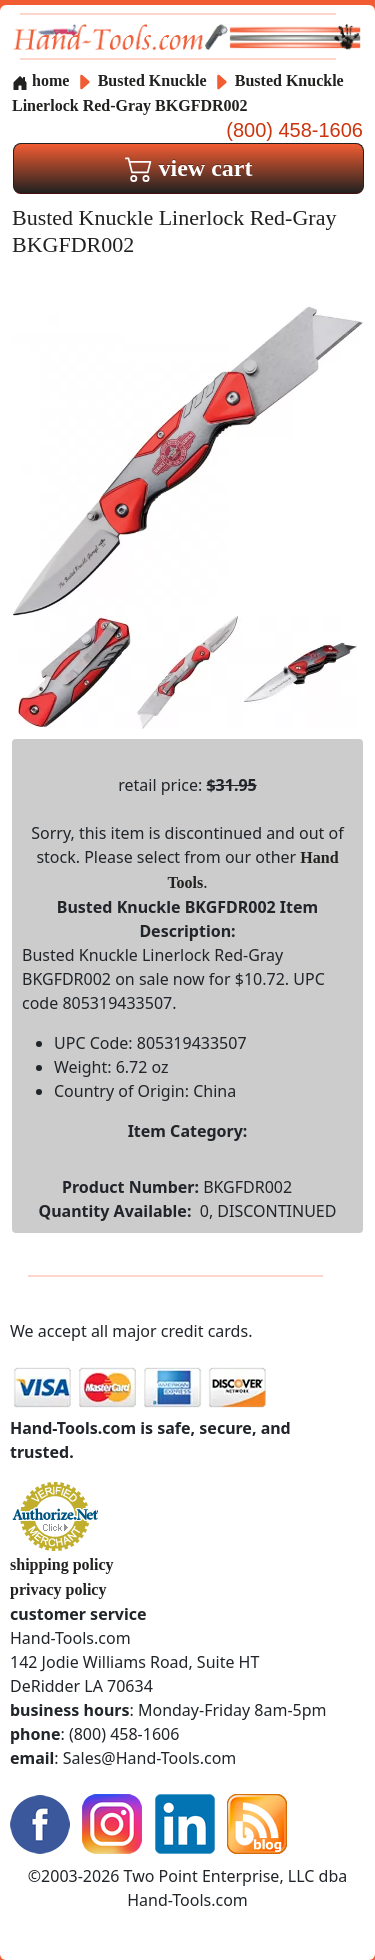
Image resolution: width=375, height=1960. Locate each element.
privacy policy (58, 1589)
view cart (189, 168)
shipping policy (62, 1564)
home (40, 80)
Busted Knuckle (154, 80)
